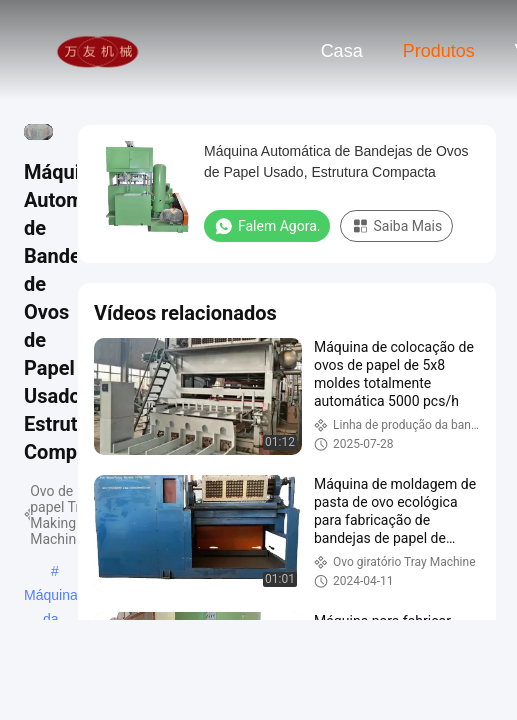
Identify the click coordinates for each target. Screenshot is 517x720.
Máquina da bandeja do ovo (51, 597)
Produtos (439, 51)
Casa (342, 51)
